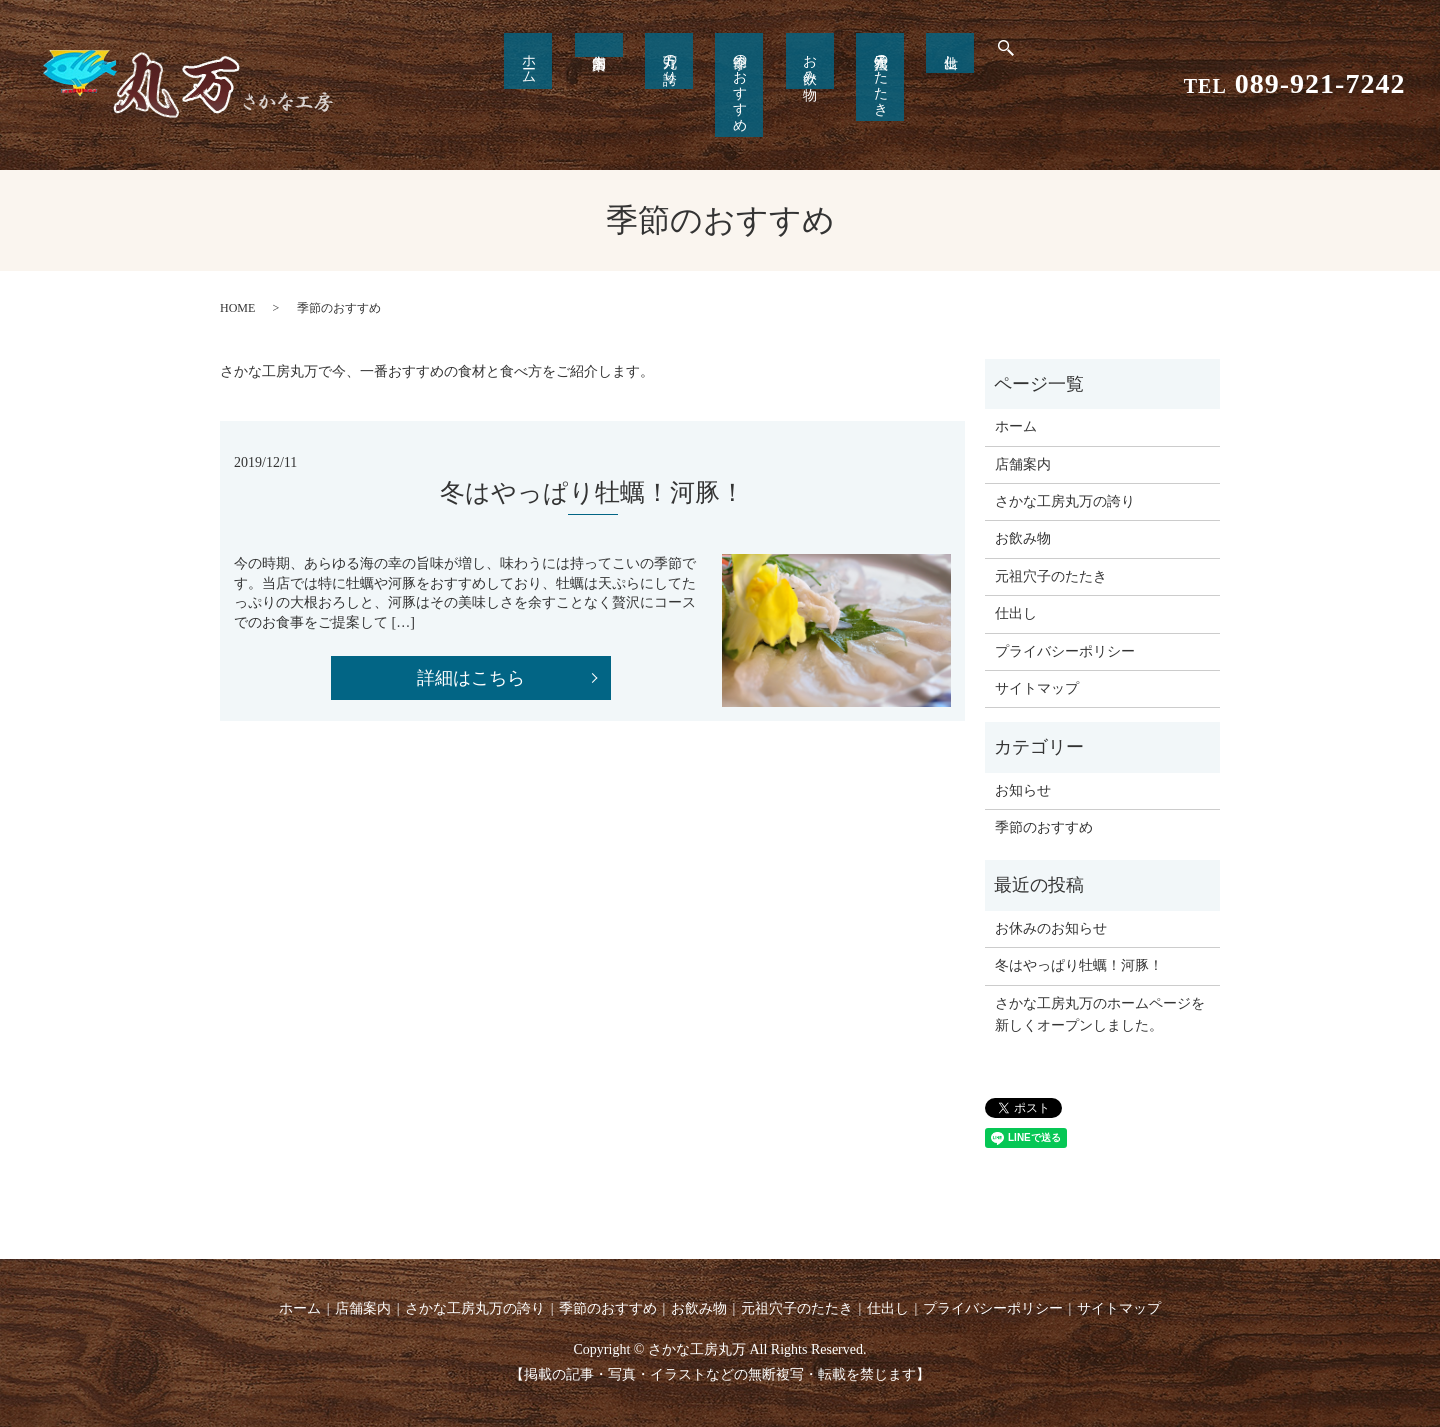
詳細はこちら (471, 678)
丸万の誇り (687, 61)
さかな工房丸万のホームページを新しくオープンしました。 (1100, 1014)
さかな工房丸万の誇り (1065, 501)
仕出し (894, 57)
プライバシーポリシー (1065, 651)
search (941, 60)
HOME (237, 308)
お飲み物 (791, 61)
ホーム (584, 61)
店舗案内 (1023, 464)
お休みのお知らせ (1051, 928)
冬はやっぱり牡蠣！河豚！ (1079, 965)
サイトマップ (1037, 688)
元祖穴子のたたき (842, 77)
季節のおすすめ (739, 85)
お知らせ (1023, 790)
